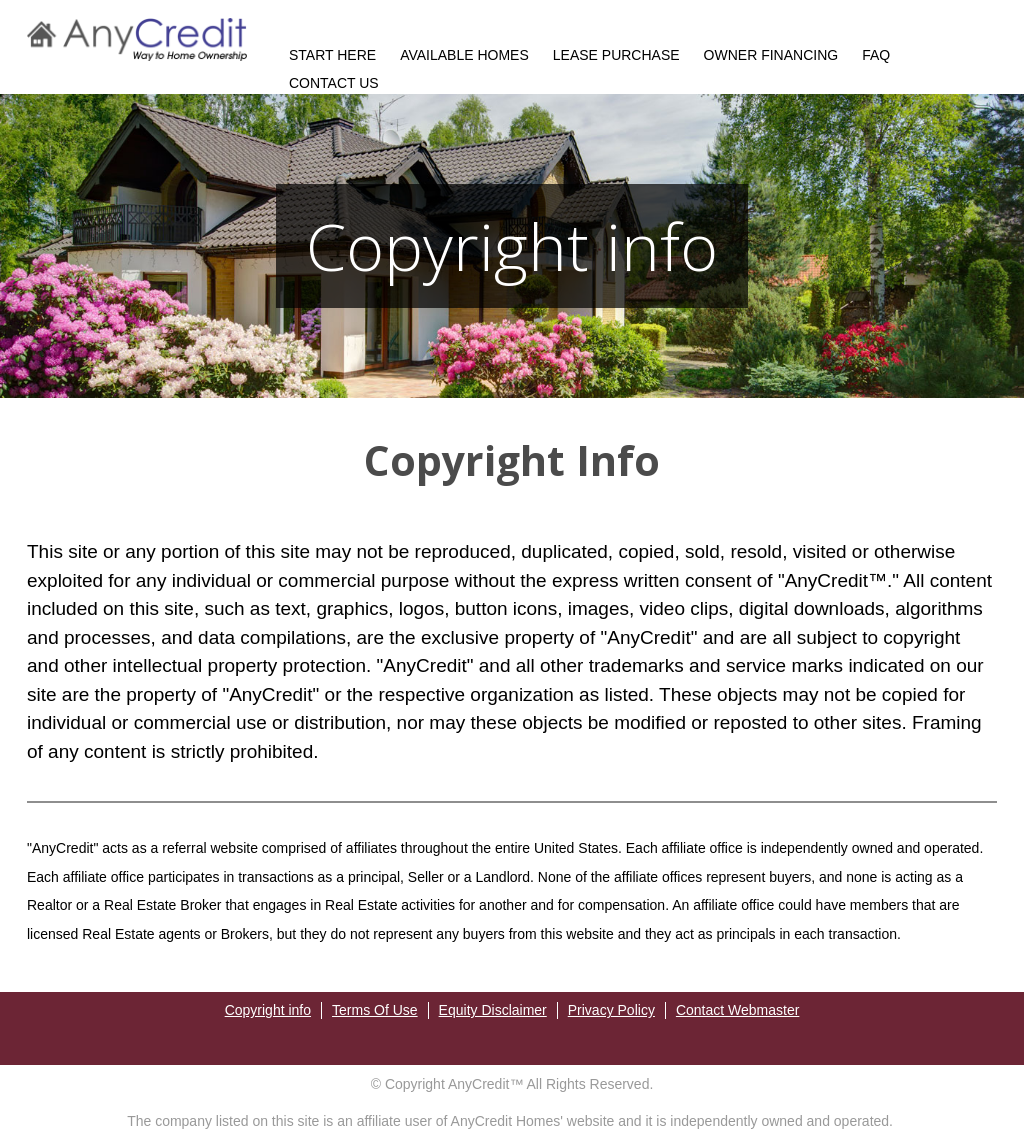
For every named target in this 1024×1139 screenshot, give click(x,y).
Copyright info (268, 1010)
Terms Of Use (375, 1010)
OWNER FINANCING (771, 55)
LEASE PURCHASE (616, 55)
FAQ (876, 55)
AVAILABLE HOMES (464, 55)
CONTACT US (334, 83)
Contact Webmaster (737, 1010)
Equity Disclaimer (493, 1010)
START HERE (332, 55)
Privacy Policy (611, 1010)
